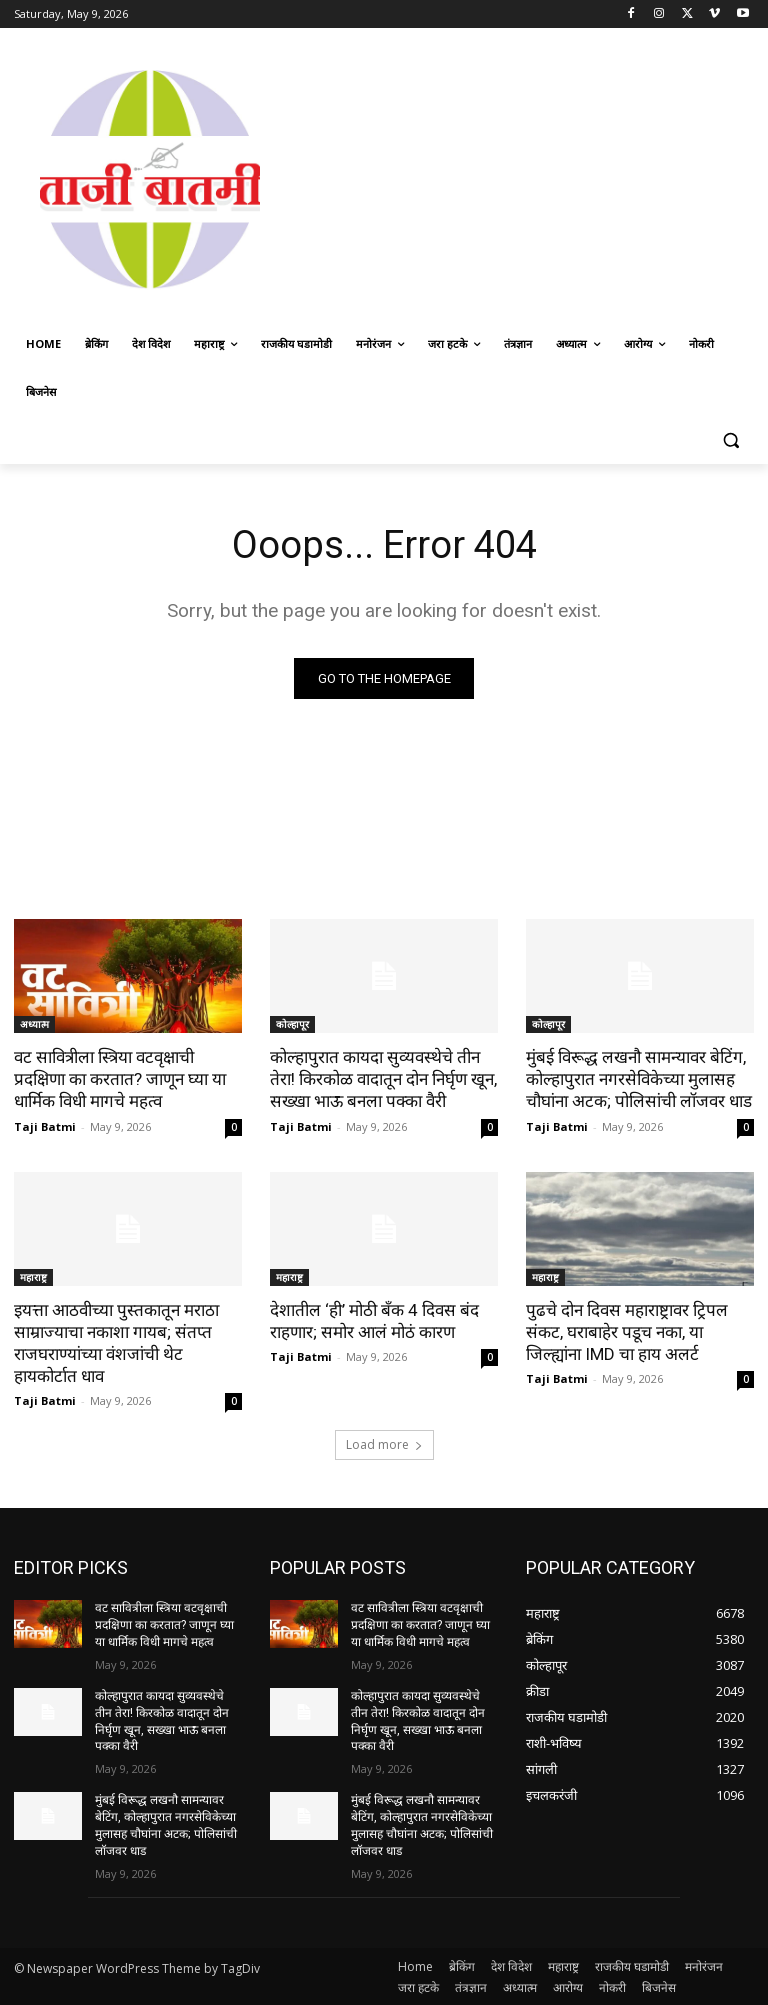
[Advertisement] (527, 177)
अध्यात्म (34, 1024)
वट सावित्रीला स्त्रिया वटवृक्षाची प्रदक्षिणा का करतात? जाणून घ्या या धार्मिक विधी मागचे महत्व (120, 1079)
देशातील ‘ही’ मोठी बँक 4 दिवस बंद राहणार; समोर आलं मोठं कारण (374, 1320)
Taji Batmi (45, 1125)
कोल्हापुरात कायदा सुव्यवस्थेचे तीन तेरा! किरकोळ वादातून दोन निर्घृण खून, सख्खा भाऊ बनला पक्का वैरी (383, 1079)
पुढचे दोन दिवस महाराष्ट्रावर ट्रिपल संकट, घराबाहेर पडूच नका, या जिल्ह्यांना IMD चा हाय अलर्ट (626, 1331)
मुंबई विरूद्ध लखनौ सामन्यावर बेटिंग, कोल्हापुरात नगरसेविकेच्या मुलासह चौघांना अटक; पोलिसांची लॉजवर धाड (638, 1079)
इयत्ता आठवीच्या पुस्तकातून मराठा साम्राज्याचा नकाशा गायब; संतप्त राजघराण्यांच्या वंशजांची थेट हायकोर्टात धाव (116, 1342)
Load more (384, 1444)
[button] (730, 440)
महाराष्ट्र (33, 1276)
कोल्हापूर (292, 1024)
